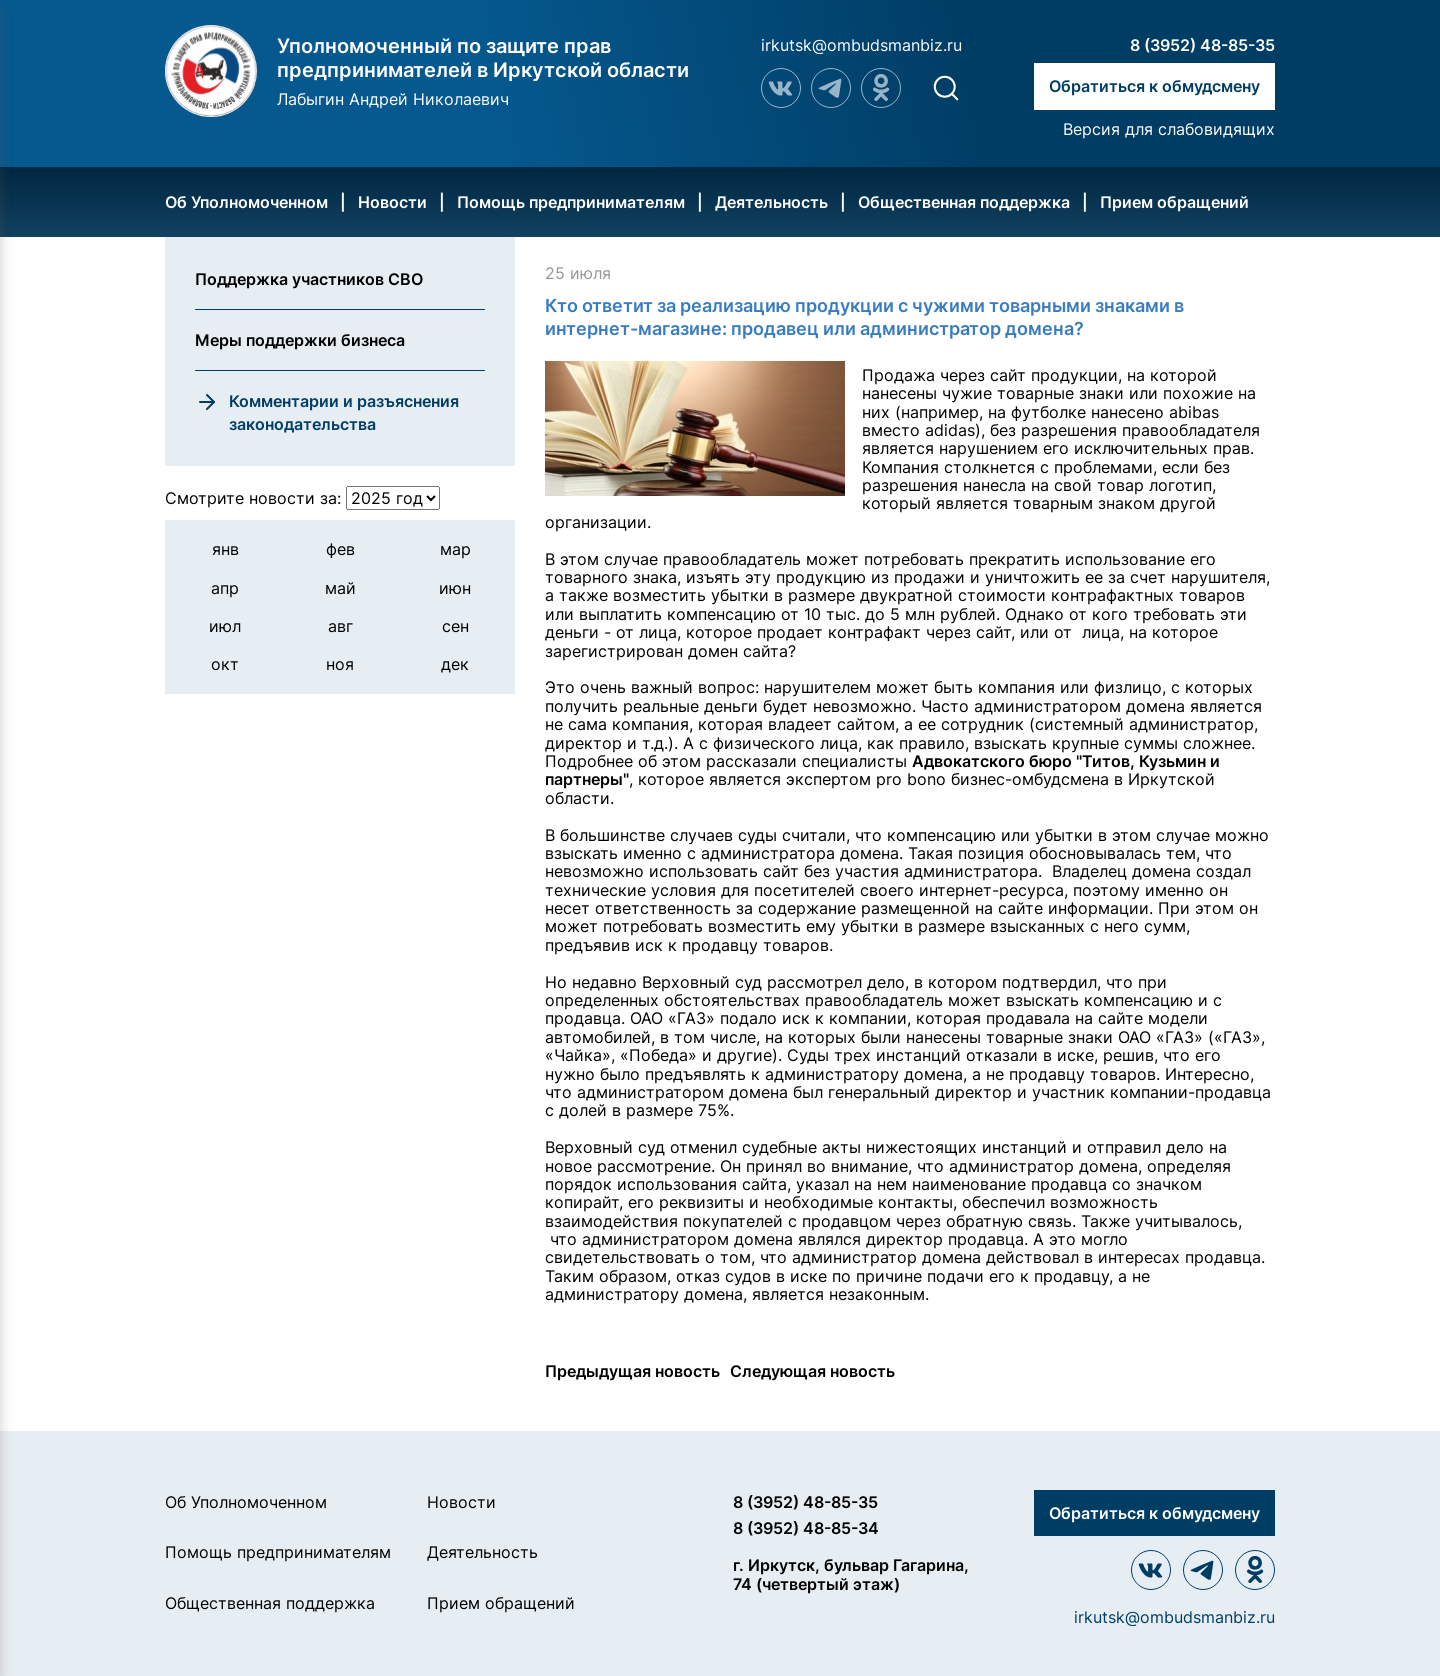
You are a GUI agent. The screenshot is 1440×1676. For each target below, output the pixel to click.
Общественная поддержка (964, 202)
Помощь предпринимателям (571, 202)
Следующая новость (812, 1371)
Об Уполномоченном (246, 202)
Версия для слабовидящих (1169, 129)
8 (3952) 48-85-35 (1202, 45)
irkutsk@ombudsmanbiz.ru (861, 45)
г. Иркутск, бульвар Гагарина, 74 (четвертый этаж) (851, 1574)
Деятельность (771, 202)
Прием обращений (1174, 202)
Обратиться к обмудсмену (1154, 86)
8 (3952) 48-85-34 (806, 1528)
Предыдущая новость (632, 1371)
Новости (392, 202)
